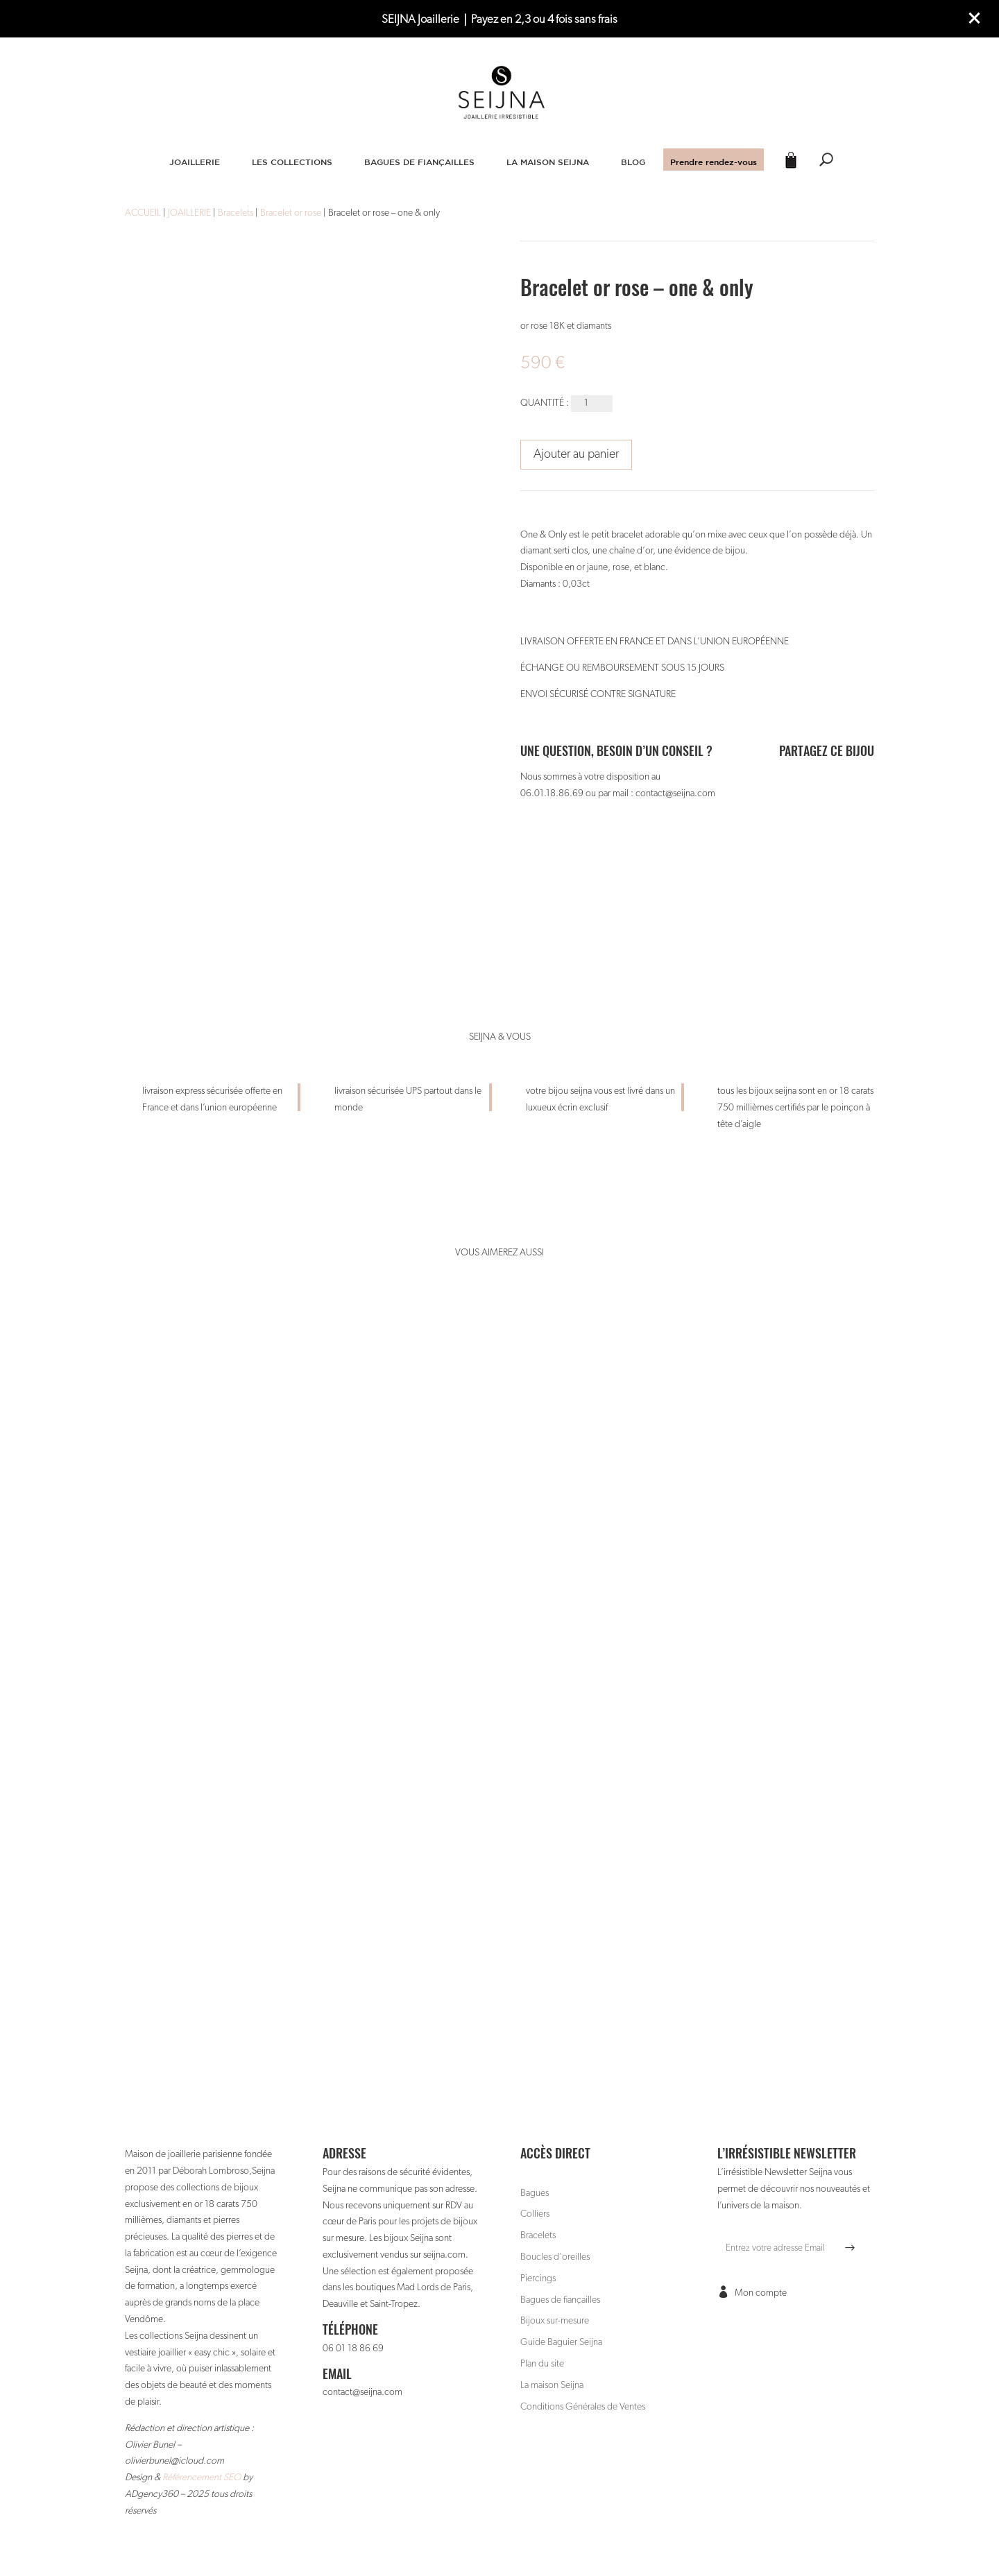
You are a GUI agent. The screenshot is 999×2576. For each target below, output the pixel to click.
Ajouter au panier (576, 454)
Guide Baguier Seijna (561, 2342)
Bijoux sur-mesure (554, 2321)
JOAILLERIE (194, 161)
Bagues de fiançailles (560, 2300)
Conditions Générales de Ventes (582, 2407)
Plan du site (542, 2364)
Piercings (538, 2278)
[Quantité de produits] (592, 403)
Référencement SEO (201, 2477)
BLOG (633, 161)
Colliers (534, 2214)
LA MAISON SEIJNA (547, 161)
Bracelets (538, 2235)
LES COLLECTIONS (292, 161)
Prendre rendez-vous (713, 161)
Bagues (534, 2193)
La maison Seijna (551, 2385)
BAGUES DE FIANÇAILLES (419, 161)
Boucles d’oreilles (555, 2257)
